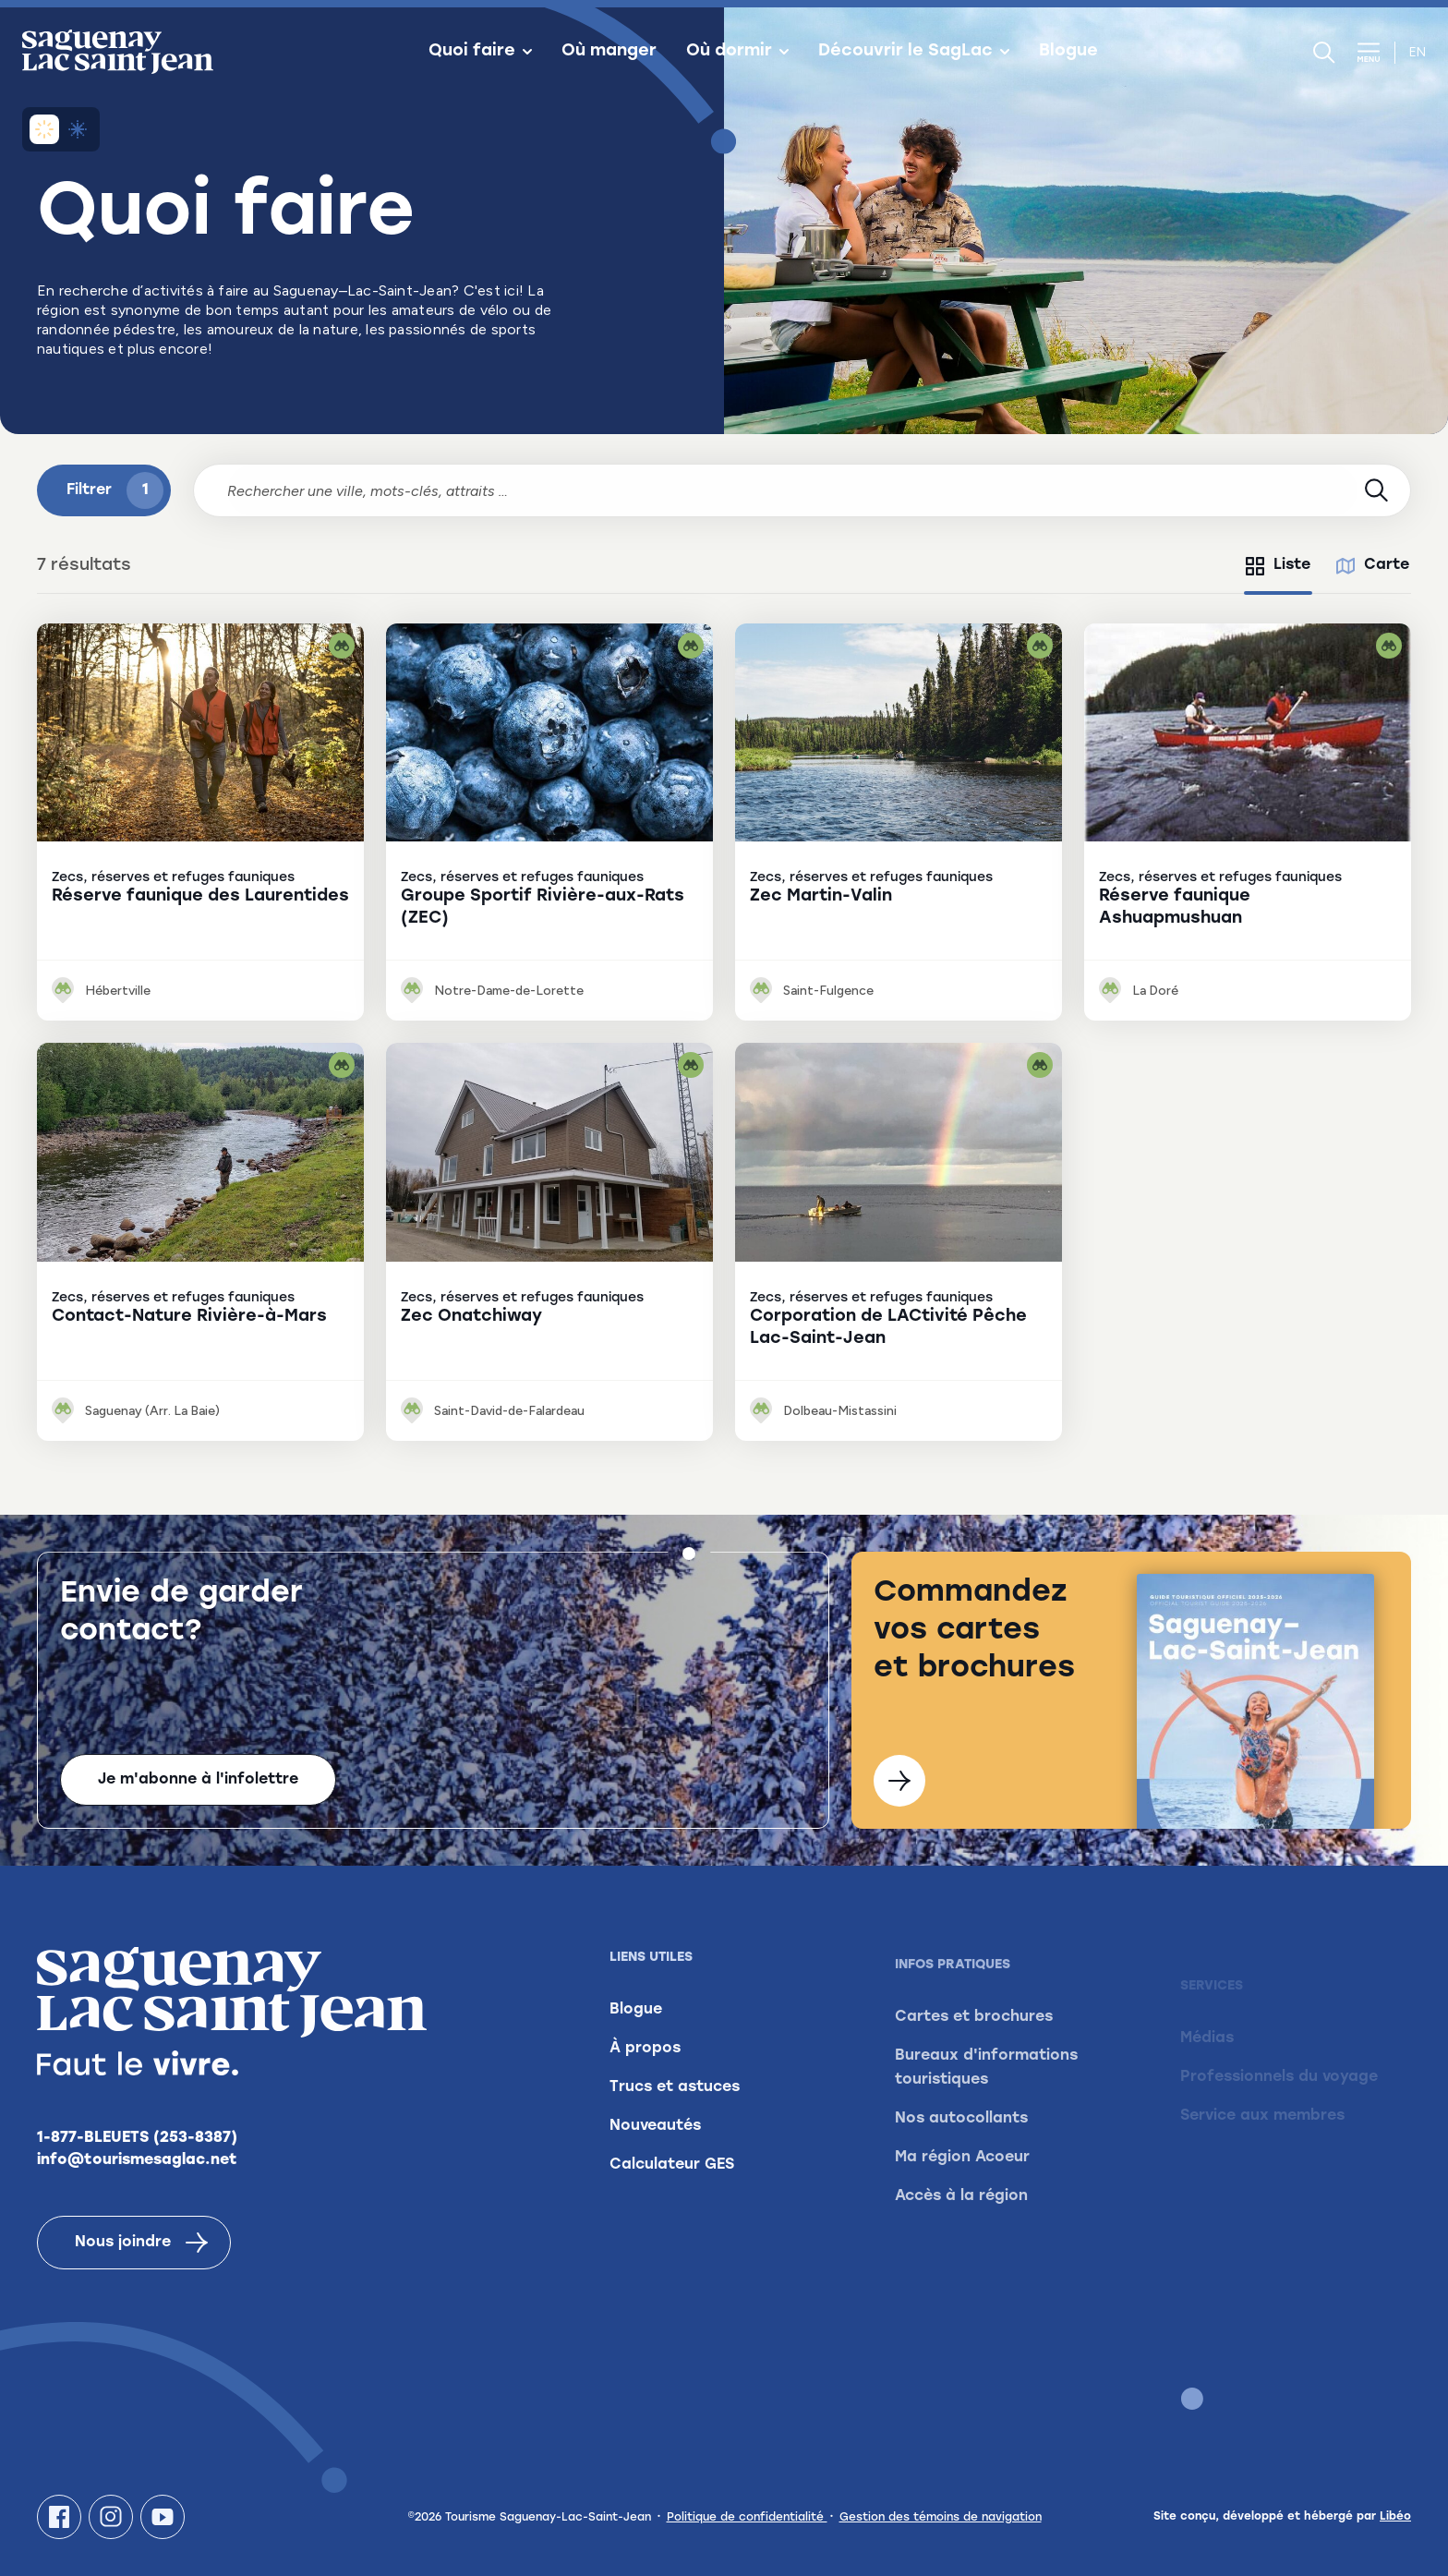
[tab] (1278, 566)
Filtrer (114, 490)
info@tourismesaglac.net (137, 2168)
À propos (645, 2074)
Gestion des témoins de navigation (940, 2517)
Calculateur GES (671, 2190)
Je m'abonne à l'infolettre (198, 1779)
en (1417, 52)
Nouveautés (655, 2152)
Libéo (1395, 2516)
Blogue (1068, 51)
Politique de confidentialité (747, 2517)
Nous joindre (141, 2251)
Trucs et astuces (674, 2113)
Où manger (609, 51)
